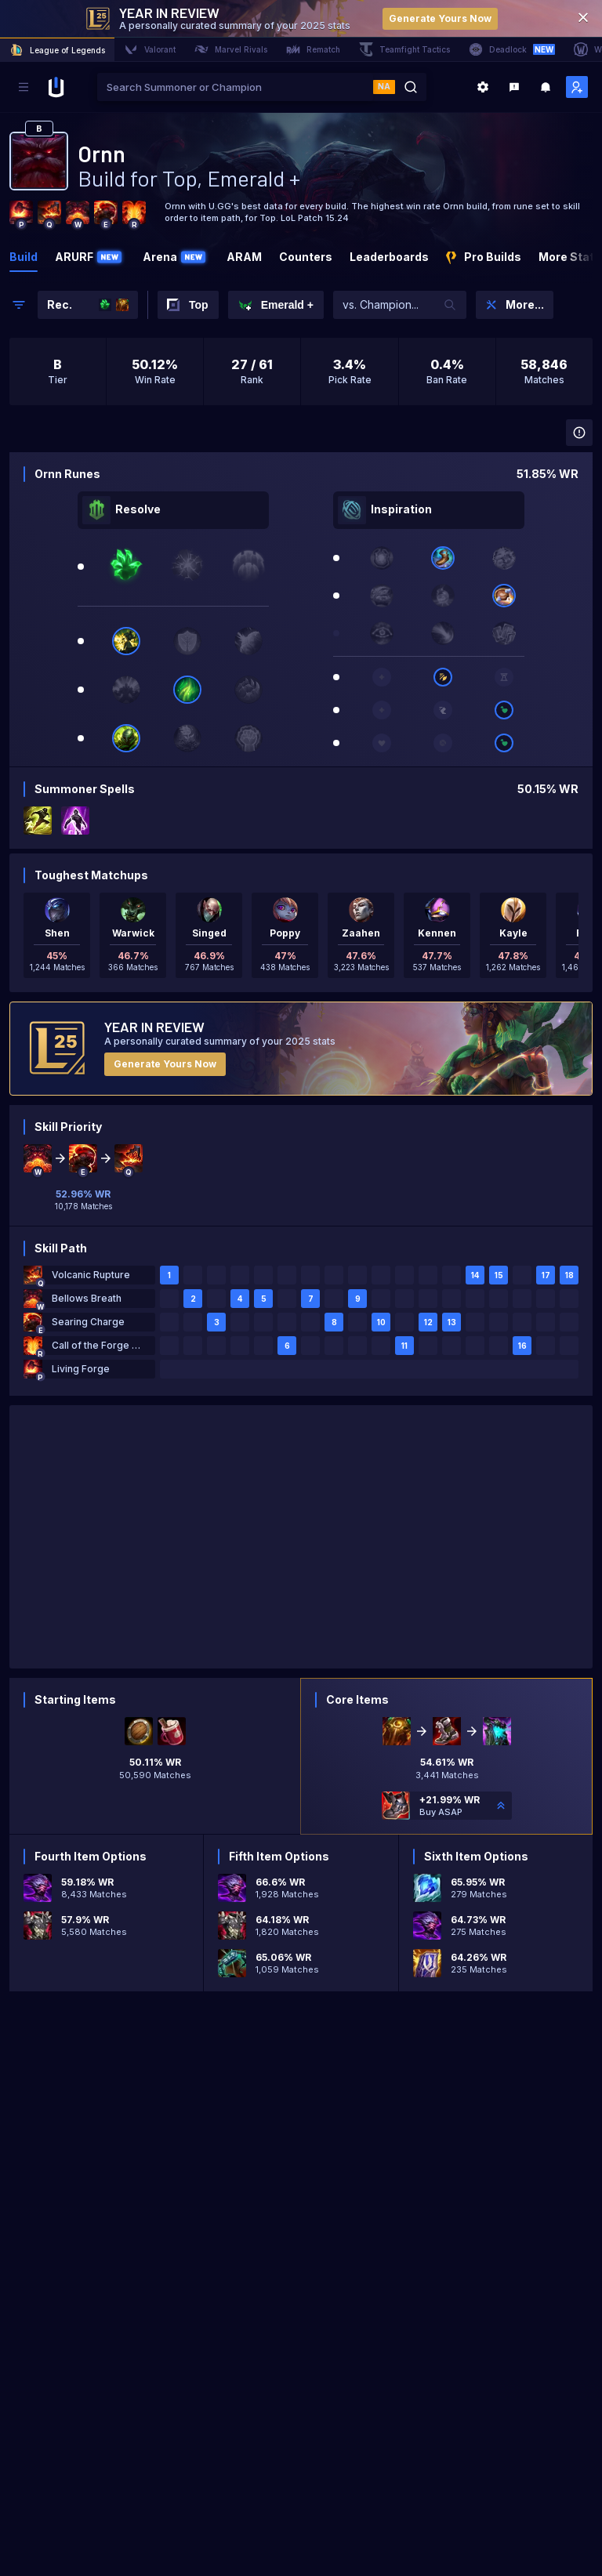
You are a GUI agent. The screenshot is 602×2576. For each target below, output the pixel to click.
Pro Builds (483, 257)
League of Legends (57, 50)
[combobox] (235, 87)
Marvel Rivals (230, 49)
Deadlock (512, 49)
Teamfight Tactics (404, 49)
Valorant (150, 49)
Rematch (313, 49)
